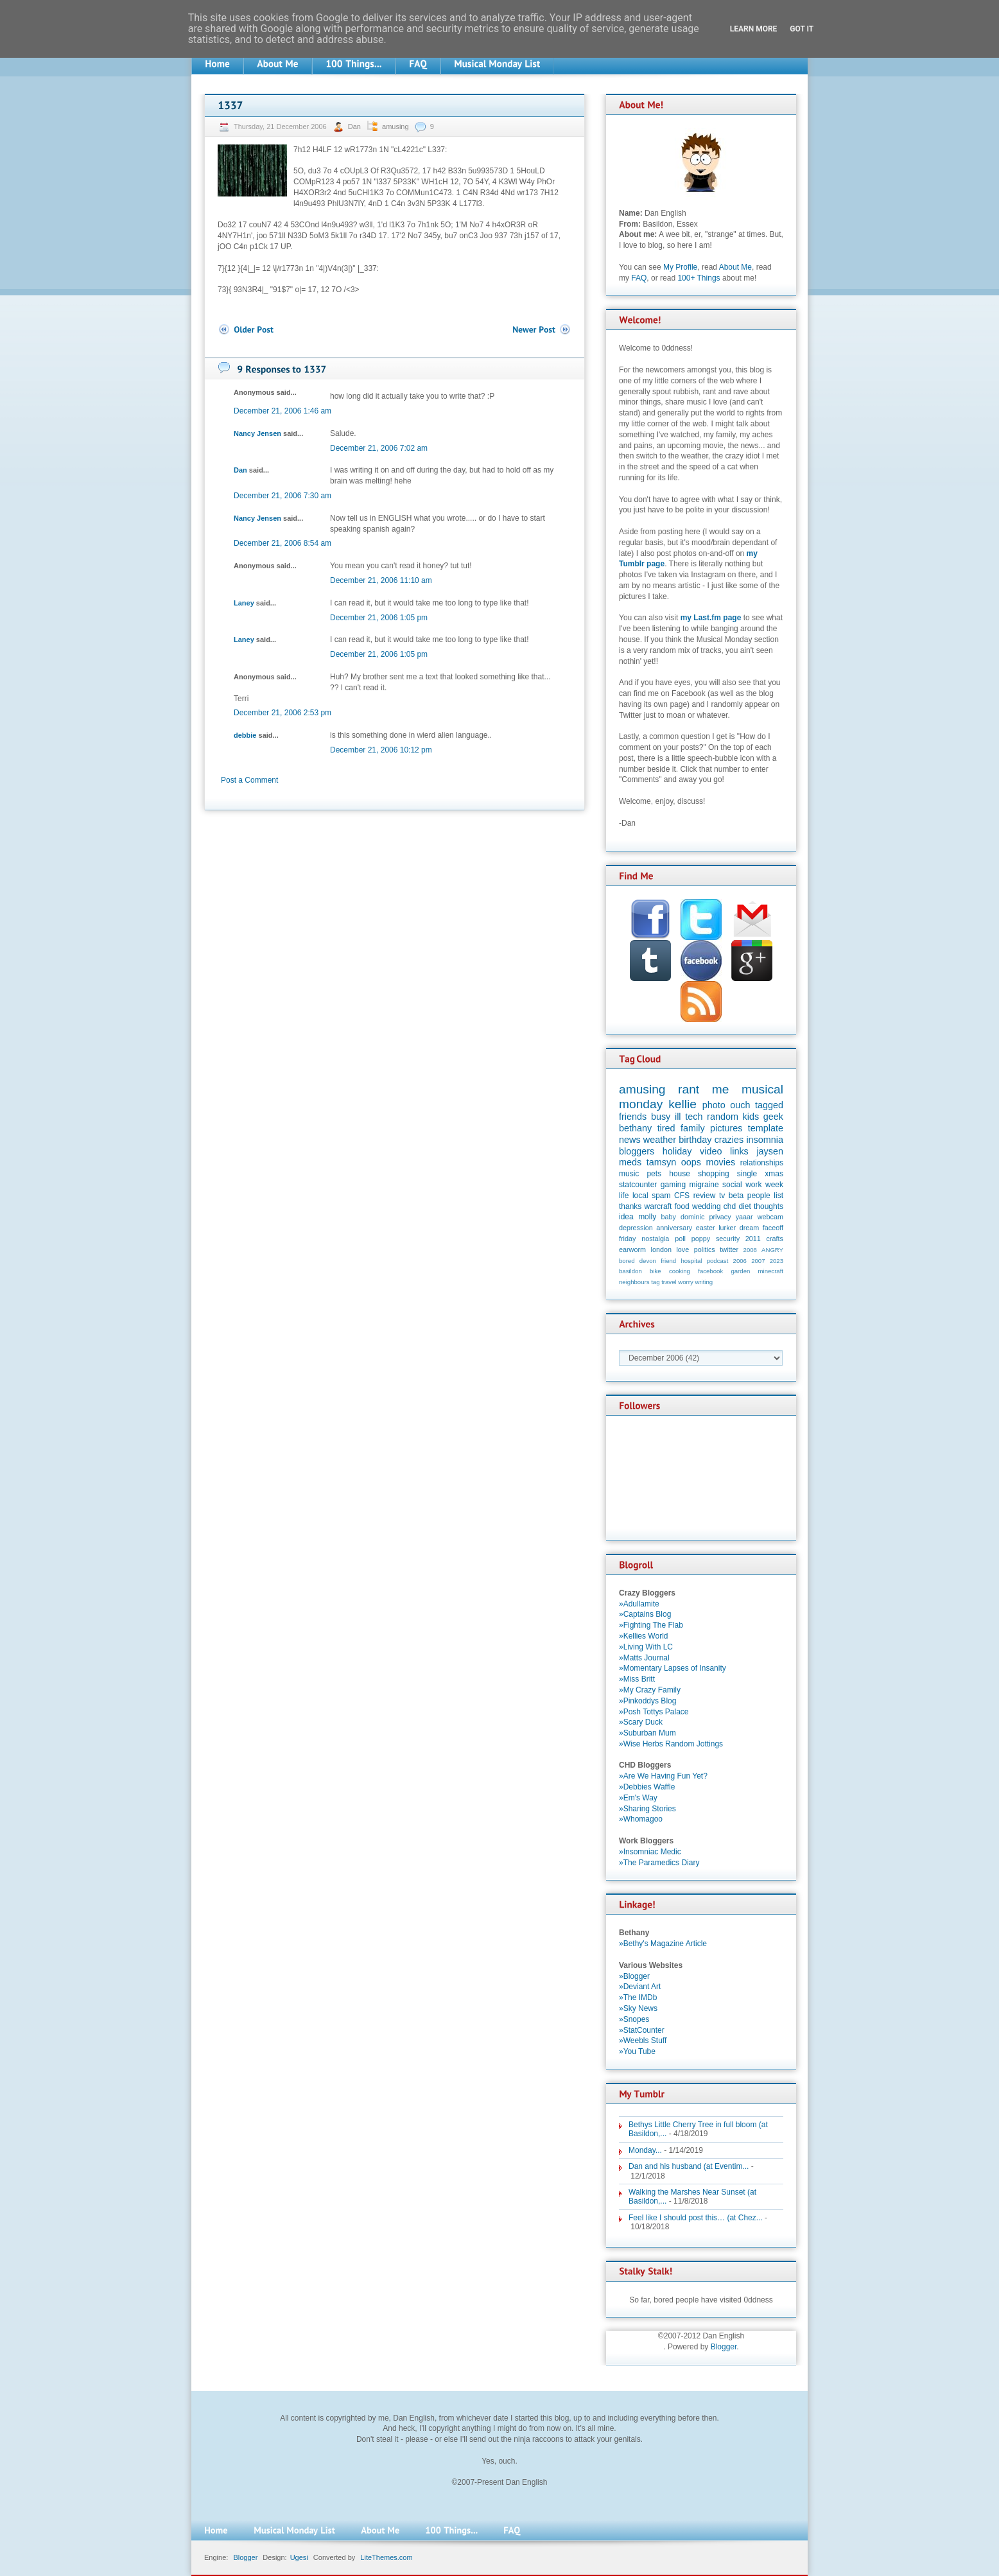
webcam (770, 1217)
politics (704, 1249)
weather (659, 1140)
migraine (704, 1184)
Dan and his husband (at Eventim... (689, 2166)
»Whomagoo (641, 1819)
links (739, 1151)
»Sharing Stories (647, 1808)
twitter (729, 1249)
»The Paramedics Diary (659, 1862)
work (753, 1184)
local (640, 1195)
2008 (750, 1249)
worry (685, 1281)
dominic (692, 1217)
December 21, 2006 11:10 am (381, 580)
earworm (632, 1249)
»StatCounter (642, 2030)
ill (678, 1116)
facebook (710, 1271)
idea (626, 1216)
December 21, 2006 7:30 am (282, 495)
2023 (776, 1260)
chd (730, 1206)
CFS (682, 1195)
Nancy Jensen (257, 433)
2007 (758, 1260)
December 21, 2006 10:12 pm (381, 749)
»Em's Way (638, 1797)
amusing (395, 126)
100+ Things (698, 278)
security (728, 1238)
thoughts (768, 1206)
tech (693, 1116)
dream (750, 1227)
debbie (245, 735)
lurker (727, 1227)
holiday (677, 1151)
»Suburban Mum (647, 1732)
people (758, 1195)
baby (668, 1217)
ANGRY (772, 1249)
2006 (740, 1260)
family (693, 1128)
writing (704, 1281)
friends (633, 1116)
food (681, 1206)
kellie (682, 1104)
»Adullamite (639, 1603)
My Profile (680, 267)
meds (630, 1162)
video (711, 1151)
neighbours (634, 1281)
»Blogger (634, 1976)
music (629, 1173)
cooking (679, 1271)
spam (661, 1195)
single (747, 1173)
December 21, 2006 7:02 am (379, 448)
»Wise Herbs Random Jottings (671, 1743)
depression (636, 1227)
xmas (774, 1173)
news (630, 1140)
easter (705, 1227)
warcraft (658, 1206)
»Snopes (634, 2019)
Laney (244, 603)
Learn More (753, 28)
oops (691, 1162)
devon (647, 1260)
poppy (700, 1238)
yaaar (744, 1217)
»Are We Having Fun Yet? (663, 1775)
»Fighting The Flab (651, 1625)
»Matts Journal (644, 1657)
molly (647, 1216)
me (720, 1089)
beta (736, 1195)
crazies (729, 1140)
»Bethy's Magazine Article (663, 1943)
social (732, 1184)
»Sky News (638, 2008)
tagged (769, 1105)
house (679, 1173)
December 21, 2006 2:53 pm (282, 712)
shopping (713, 1173)
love (682, 1249)
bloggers (636, 1151)
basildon (630, 1271)
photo (713, 1105)
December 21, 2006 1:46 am (282, 410)
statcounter (638, 1184)
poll (680, 1238)
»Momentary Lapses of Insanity (672, 1668)
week (774, 1184)
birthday (695, 1140)
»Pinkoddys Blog (647, 1700)
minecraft (770, 1271)
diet (744, 1206)
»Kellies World (643, 1636)
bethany (635, 1128)
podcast (718, 1260)
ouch (740, 1105)
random (722, 1116)
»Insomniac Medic (650, 1851)
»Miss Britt (637, 1679)
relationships (761, 1162)
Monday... (645, 2150)
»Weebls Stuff (642, 2040)
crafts (775, 1238)
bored (627, 1260)
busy (660, 1116)
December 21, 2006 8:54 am (282, 543)
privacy (720, 1217)
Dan (355, 126)
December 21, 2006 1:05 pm (379, 617)
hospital (691, 1260)
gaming (673, 1184)
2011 (753, 1238)
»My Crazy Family (650, 1689)
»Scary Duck (641, 1722)
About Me (735, 267)
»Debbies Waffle (647, 1786)
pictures (726, 1128)
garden (740, 1271)
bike (655, 1271)
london (661, 1249)
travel (668, 1281)
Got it (801, 28)
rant (688, 1089)
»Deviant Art (640, 1986)
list (778, 1195)
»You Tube (637, 2051)
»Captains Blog (645, 1614)
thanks (630, 1206)
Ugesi (299, 2557)
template (765, 1128)
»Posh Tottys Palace (654, 1711)
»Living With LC (646, 1646)
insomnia (764, 1140)
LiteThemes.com (386, 2557)
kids (751, 1116)
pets (654, 1173)
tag (655, 1281)
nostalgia (655, 1238)
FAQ (639, 278)
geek (773, 1116)
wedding (706, 1206)
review (704, 1195)
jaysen (769, 1151)
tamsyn (661, 1162)
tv (722, 1195)
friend (668, 1260)
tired (666, 1128)
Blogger (724, 2346)
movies (721, 1162)
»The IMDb (638, 1997)
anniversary (674, 1227)
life (624, 1195)
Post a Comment (249, 780)
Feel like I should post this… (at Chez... (696, 2217)
